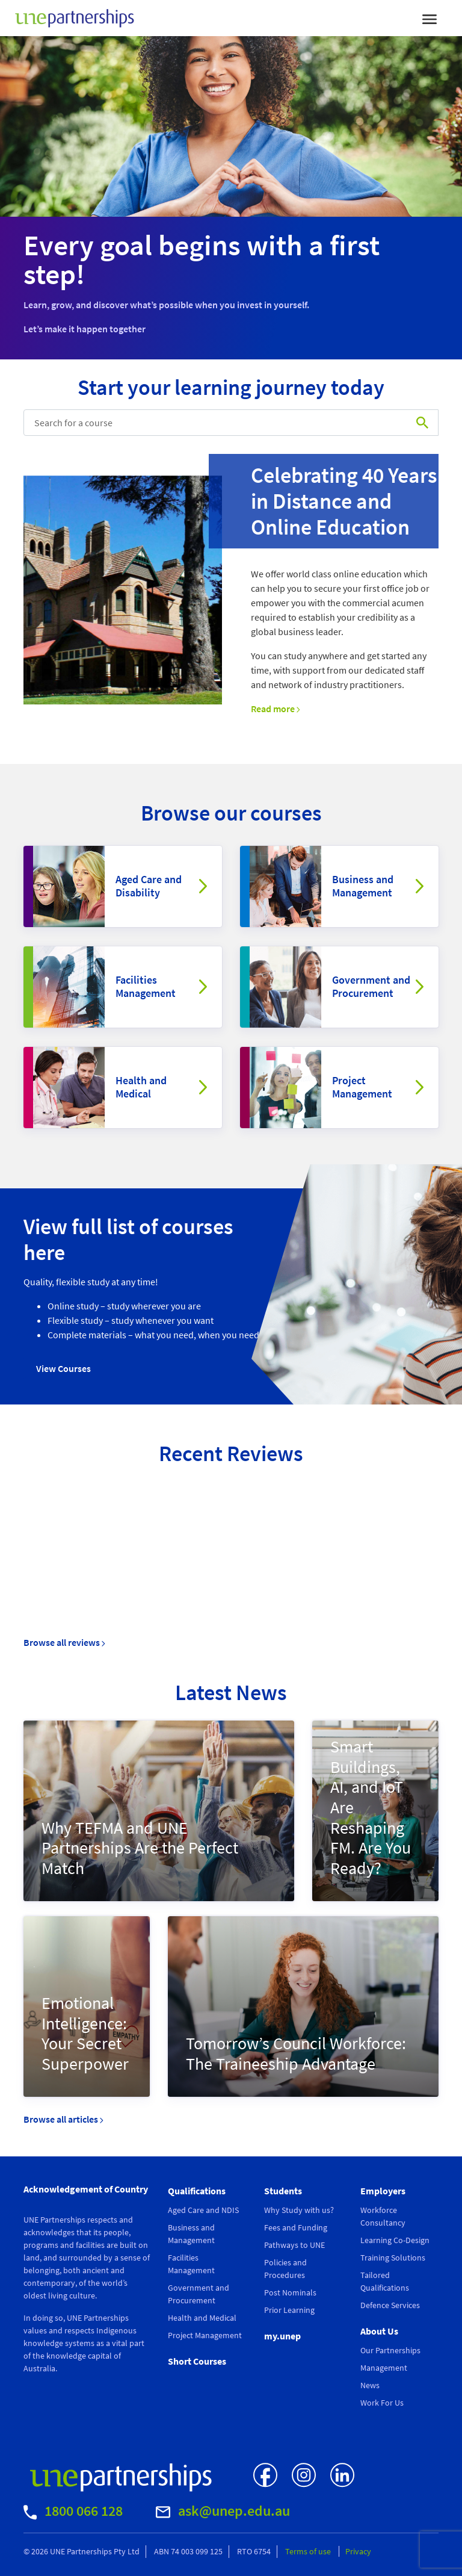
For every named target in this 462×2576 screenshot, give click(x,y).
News (370, 2385)
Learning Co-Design (395, 2240)
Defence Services (390, 2305)
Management (383, 2367)
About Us (379, 2331)
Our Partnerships (390, 2350)
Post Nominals (290, 2292)
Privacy (358, 2551)
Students (283, 2191)
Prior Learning (289, 2309)
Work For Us (382, 2402)
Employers (382, 2191)
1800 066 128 (73, 2510)
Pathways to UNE (294, 2244)
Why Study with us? (299, 2210)
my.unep (282, 2336)
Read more (275, 709)
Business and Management (362, 885)
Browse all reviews (64, 1642)
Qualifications (197, 2191)
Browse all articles (63, 2119)
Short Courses (197, 2361)
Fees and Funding (295, 2227)
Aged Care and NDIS (203, 2210)
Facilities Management (146, 986)
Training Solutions (392, 2257)
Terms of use (309, 2551)
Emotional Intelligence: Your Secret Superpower (85, 2033)
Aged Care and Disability (149, 885)
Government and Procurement (371, 986)
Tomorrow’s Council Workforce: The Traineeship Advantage (296, 2053)
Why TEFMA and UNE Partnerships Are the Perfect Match (140, 1848)
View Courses (63, 1368)
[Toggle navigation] (429, 18)
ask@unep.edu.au (223, 2510)
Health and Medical (141, 1086)
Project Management (362, 1086)
